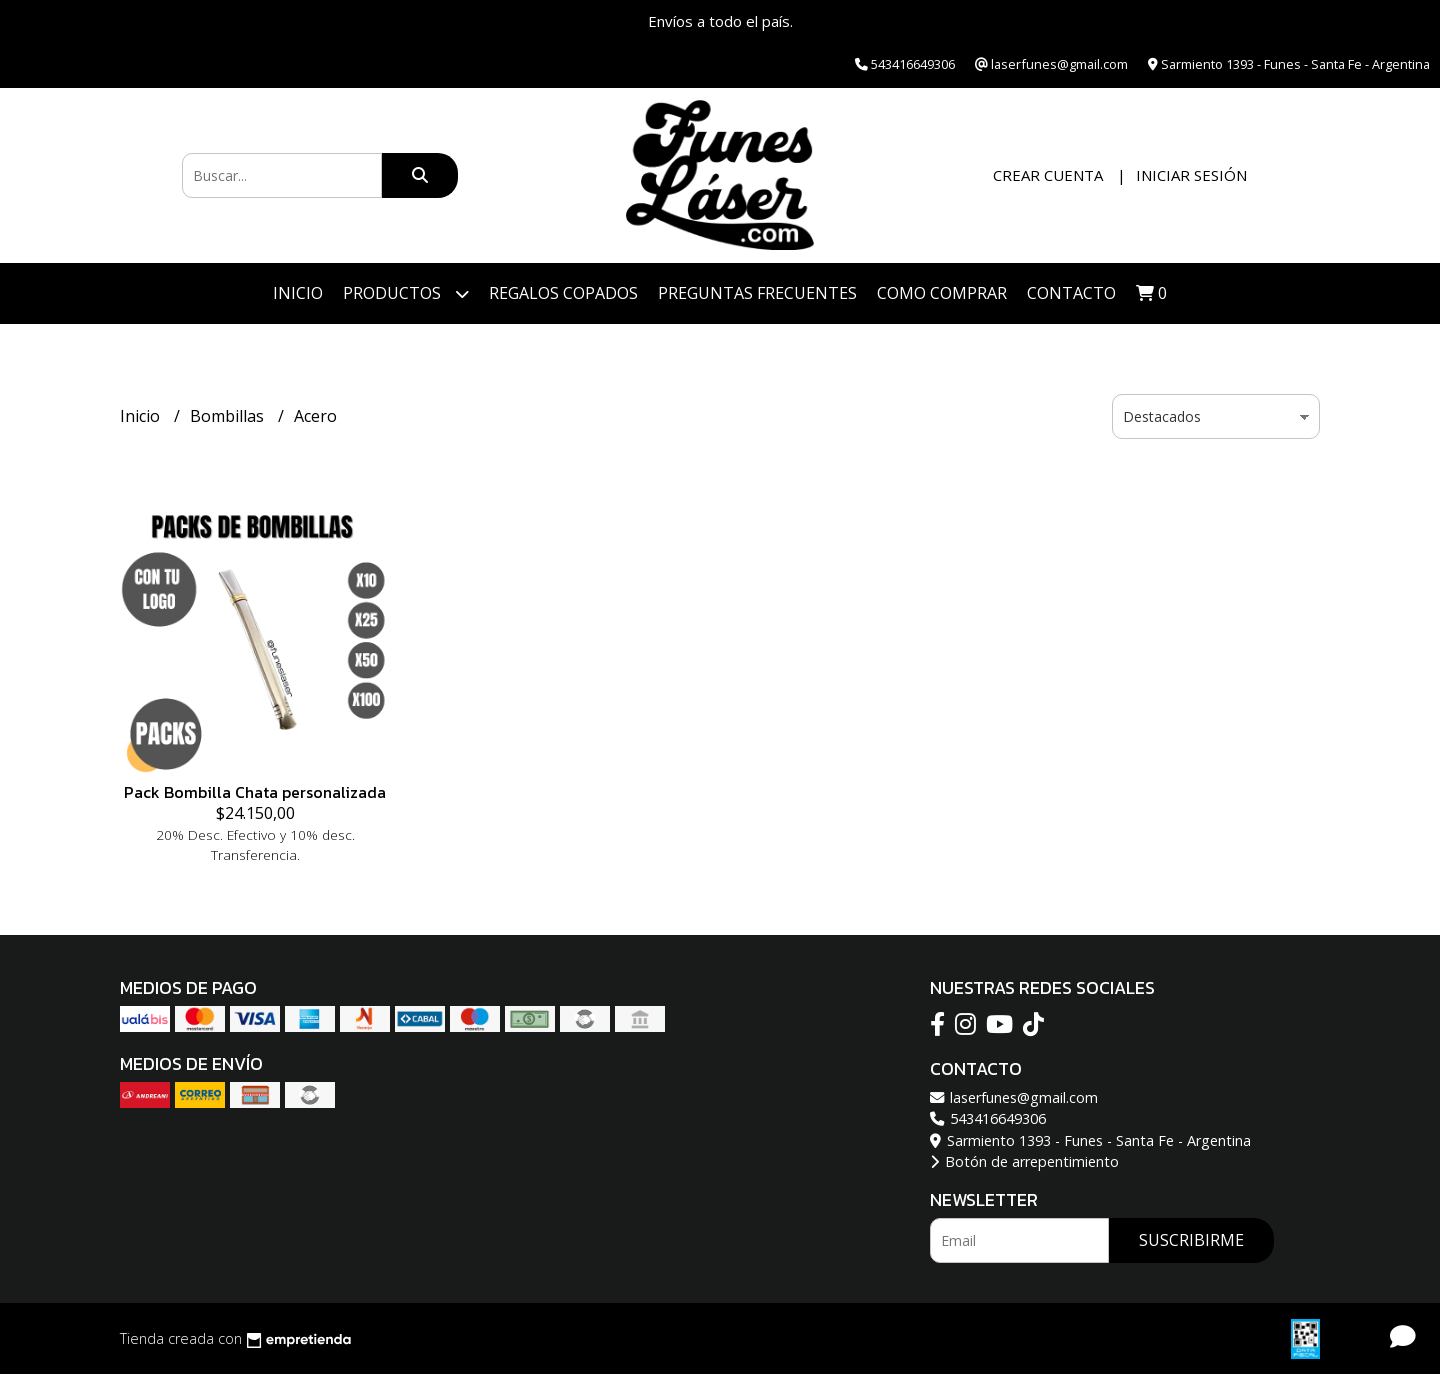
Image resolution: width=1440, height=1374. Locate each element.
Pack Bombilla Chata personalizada (255, 792)
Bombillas (229, 416)
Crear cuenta (1048, 175)
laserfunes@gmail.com (1014, 1097)
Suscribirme (1191, 1240)
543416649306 (988, 1118)
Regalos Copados (563, 293)
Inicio (298, 293)
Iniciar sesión (1191, 175)
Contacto (1071, 293)
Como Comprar (942, 293)
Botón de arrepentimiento (1024, 1161)
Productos (406, 293)
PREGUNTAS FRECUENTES (757, 293)
